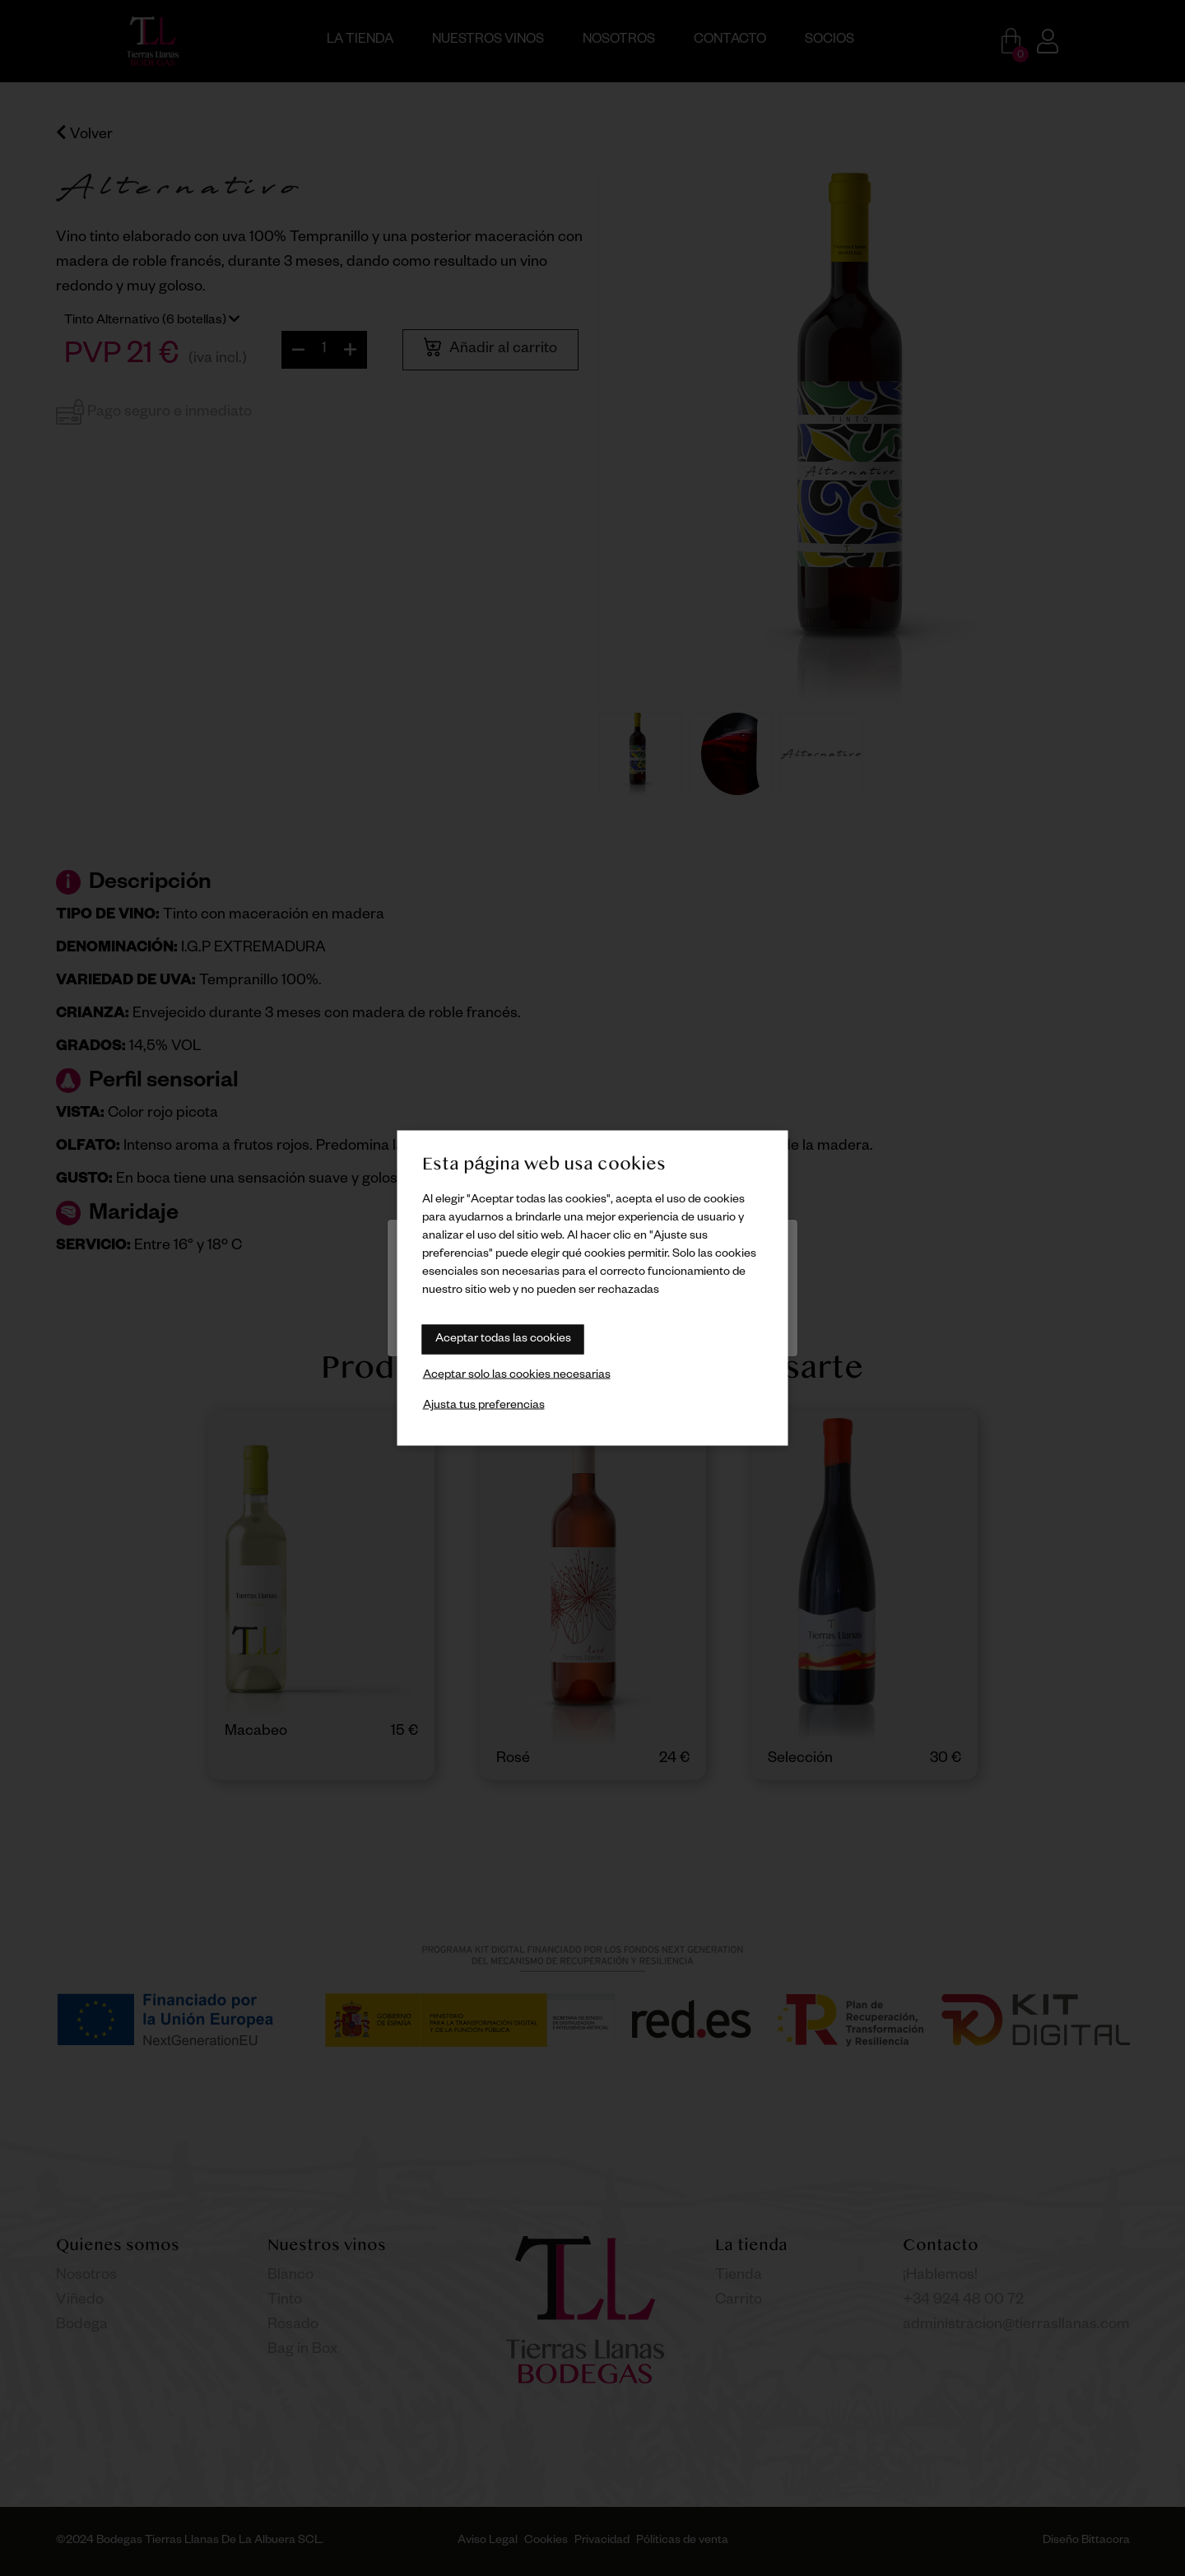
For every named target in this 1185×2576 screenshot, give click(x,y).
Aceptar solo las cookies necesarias (517, 1376)
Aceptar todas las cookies (503, 1339)
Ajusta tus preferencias (484, 1406)
